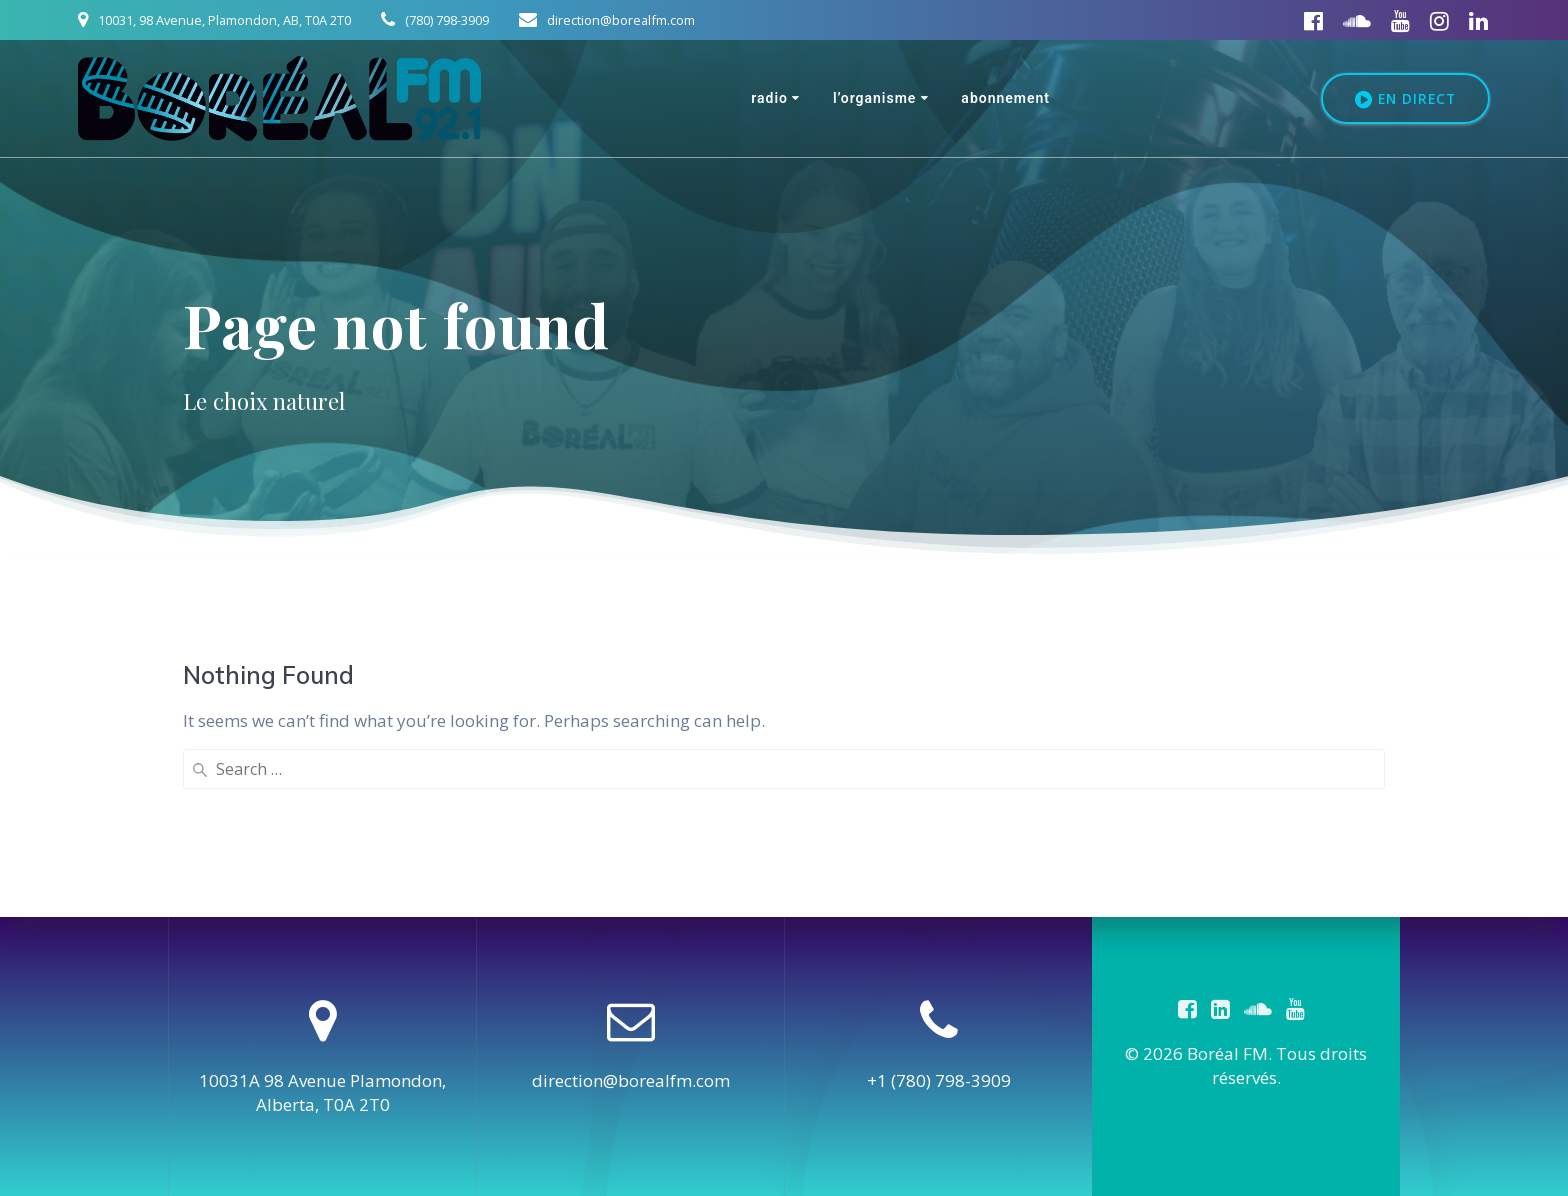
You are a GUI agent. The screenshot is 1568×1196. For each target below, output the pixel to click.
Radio (769, 98)
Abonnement (1005, 98)
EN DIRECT (1405, 100)
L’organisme (875, 98)
